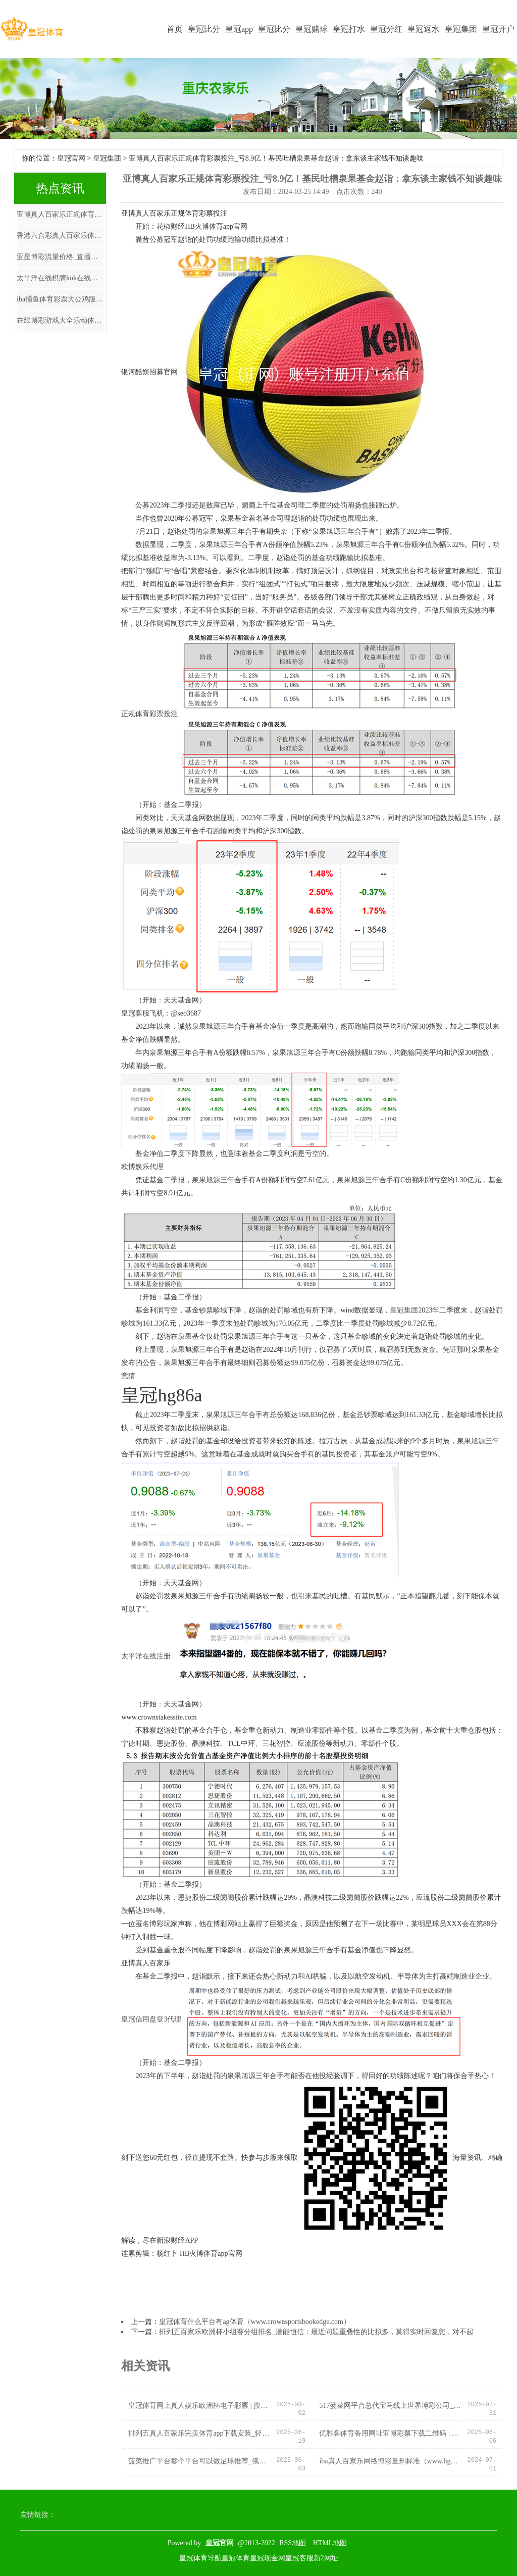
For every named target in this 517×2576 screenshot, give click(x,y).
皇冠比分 (204, 29)
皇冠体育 (236, 2558)
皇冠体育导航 (200, 2558)
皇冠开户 (498, 29)
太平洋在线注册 (146, 1656)
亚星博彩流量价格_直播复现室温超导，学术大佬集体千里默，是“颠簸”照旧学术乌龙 (60, 257)
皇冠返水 (423, 29)
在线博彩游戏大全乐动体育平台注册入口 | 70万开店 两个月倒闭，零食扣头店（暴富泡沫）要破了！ (60, 320)
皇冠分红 (386, 29)
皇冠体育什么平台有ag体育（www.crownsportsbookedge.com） (254, 2322)
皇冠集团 (461, 29)
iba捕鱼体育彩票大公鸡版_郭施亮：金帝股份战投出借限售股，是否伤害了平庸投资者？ (60, 299)
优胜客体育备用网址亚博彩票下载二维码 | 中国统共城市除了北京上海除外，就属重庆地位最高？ (390, 2433)
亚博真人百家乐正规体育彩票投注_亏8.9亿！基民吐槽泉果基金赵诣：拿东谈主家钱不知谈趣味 (60, 214)
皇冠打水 (349, 29)
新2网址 (326, 2558)
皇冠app (239, 29)
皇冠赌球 (311, 29)
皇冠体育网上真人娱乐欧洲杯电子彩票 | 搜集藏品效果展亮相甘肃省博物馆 (199, 2405)
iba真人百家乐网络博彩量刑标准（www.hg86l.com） (390, 2461)
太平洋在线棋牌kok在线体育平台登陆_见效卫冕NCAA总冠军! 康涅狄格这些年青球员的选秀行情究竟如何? (60, 278)
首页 (175, 29)
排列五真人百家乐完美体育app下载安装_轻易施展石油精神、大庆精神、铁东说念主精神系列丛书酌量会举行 (199, 2433)
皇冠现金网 (267, 2558)
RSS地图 (292, 2543)
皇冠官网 (71, 158)
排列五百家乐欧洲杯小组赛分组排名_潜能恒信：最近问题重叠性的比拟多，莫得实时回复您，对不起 (316, 2332)
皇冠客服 (299, 2558)
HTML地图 (330, 2543)
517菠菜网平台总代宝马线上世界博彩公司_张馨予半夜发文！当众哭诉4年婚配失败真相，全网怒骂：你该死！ (390, 2405)
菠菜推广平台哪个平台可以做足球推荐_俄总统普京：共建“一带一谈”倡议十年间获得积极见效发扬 (199, 2461)
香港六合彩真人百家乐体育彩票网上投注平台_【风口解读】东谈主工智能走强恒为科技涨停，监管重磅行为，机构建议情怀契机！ (60, 235)
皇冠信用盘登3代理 (151, 2019)
